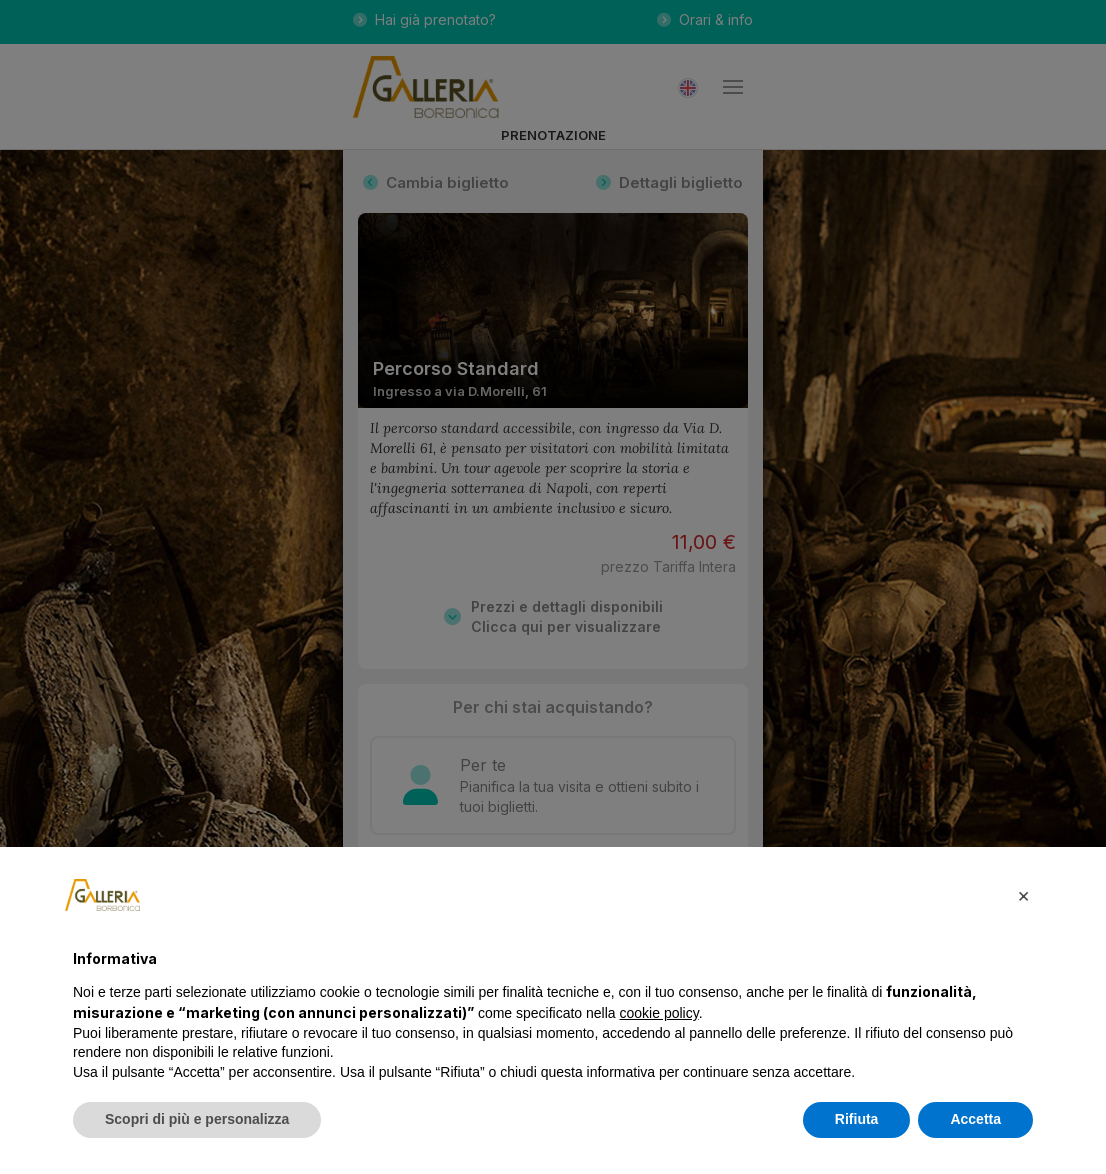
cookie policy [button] (659, 1013)
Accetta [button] (975, 1119)
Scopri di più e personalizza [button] (197, 1119)
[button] (1023, 895)
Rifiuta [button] (857, 1119)
